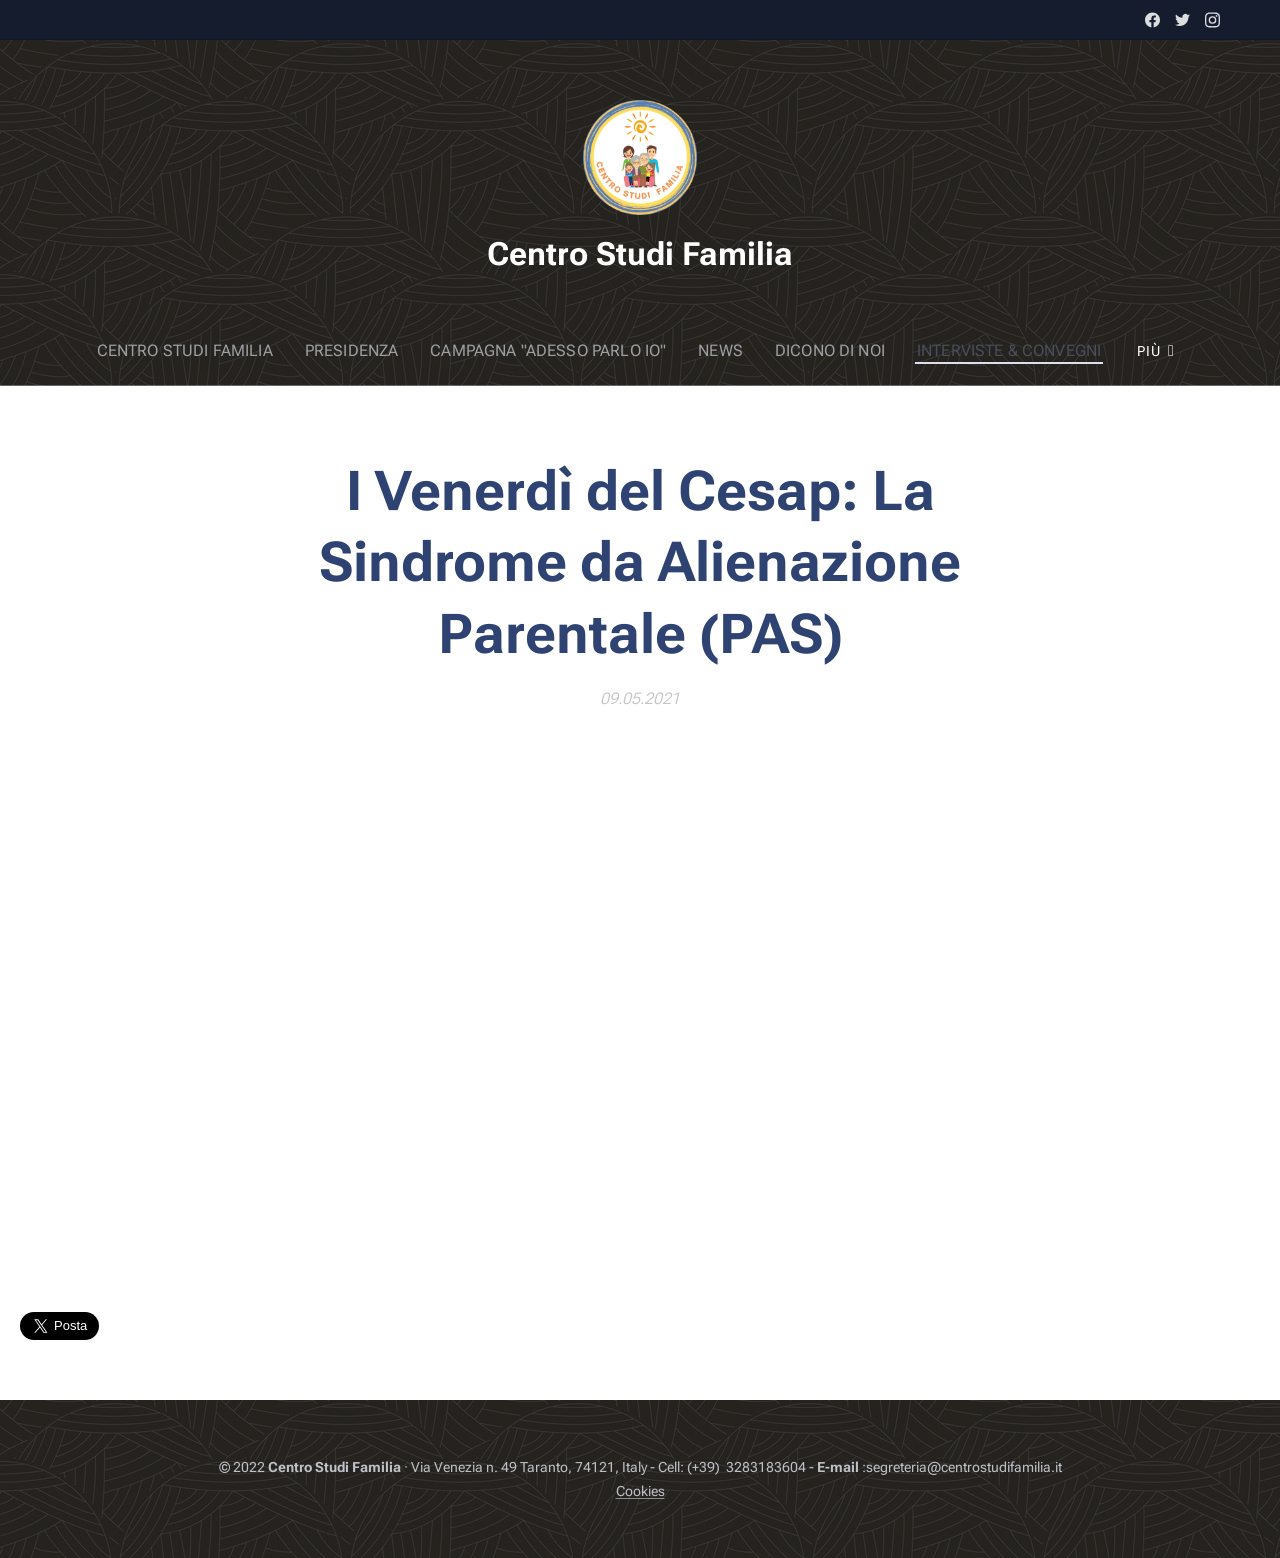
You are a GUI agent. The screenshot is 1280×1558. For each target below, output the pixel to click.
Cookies (640, 1491)
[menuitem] (124, 351)
